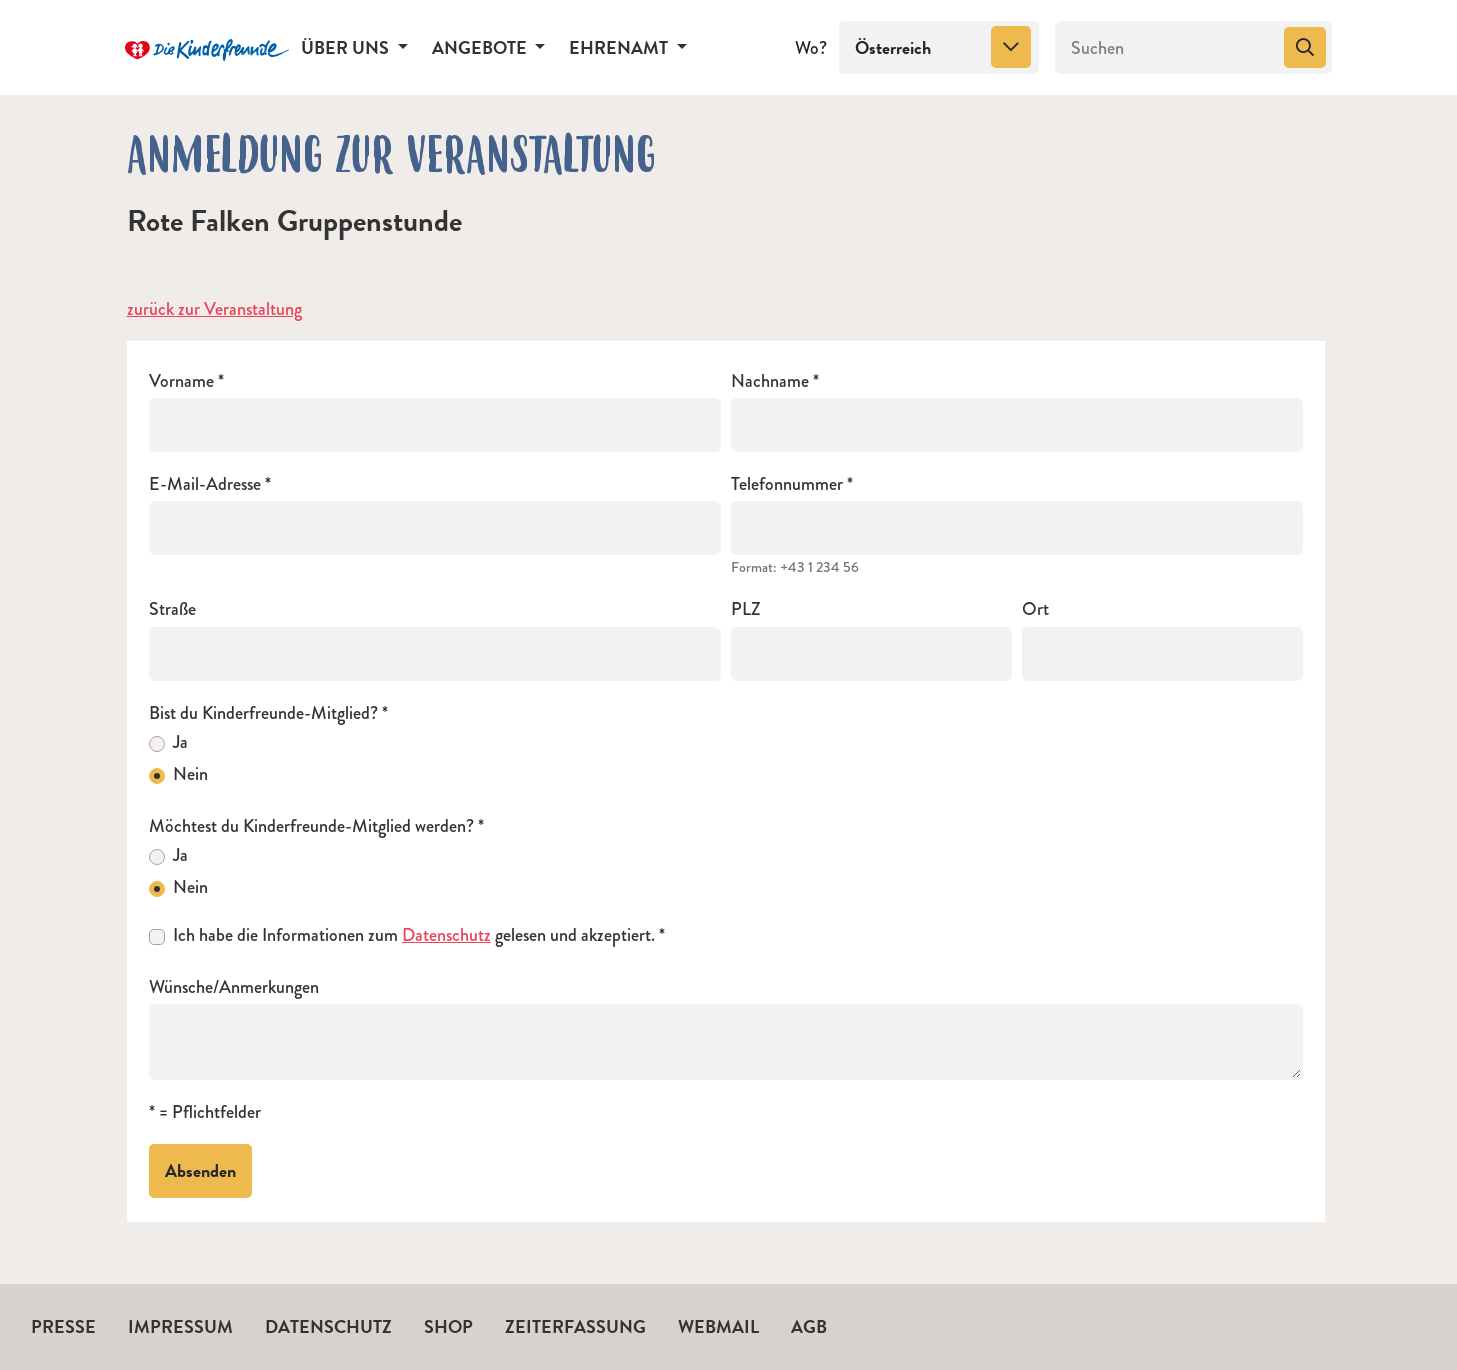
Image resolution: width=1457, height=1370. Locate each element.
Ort (1035, 609)
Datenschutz (446, 935)
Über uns (347, 47)
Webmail (718, 1326)
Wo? (811, 48)
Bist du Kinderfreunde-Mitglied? (263, 713)
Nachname (770, 381)
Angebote (481, 47)
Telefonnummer (787, 484)
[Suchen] (1167, 48)
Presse (63, 1326)
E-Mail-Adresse (205, 484)
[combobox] (939, 48)
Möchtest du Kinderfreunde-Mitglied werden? (311, 826)
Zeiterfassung (575, 1326)
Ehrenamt (620, 47)
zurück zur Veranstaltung (214, 309)
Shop (448, 1326)
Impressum (180, 1326)
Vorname (181, 381)
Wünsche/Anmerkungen (234, 987)
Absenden (200, 1170)
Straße (172, 609)
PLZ (746, 609)
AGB (809, 1326)
